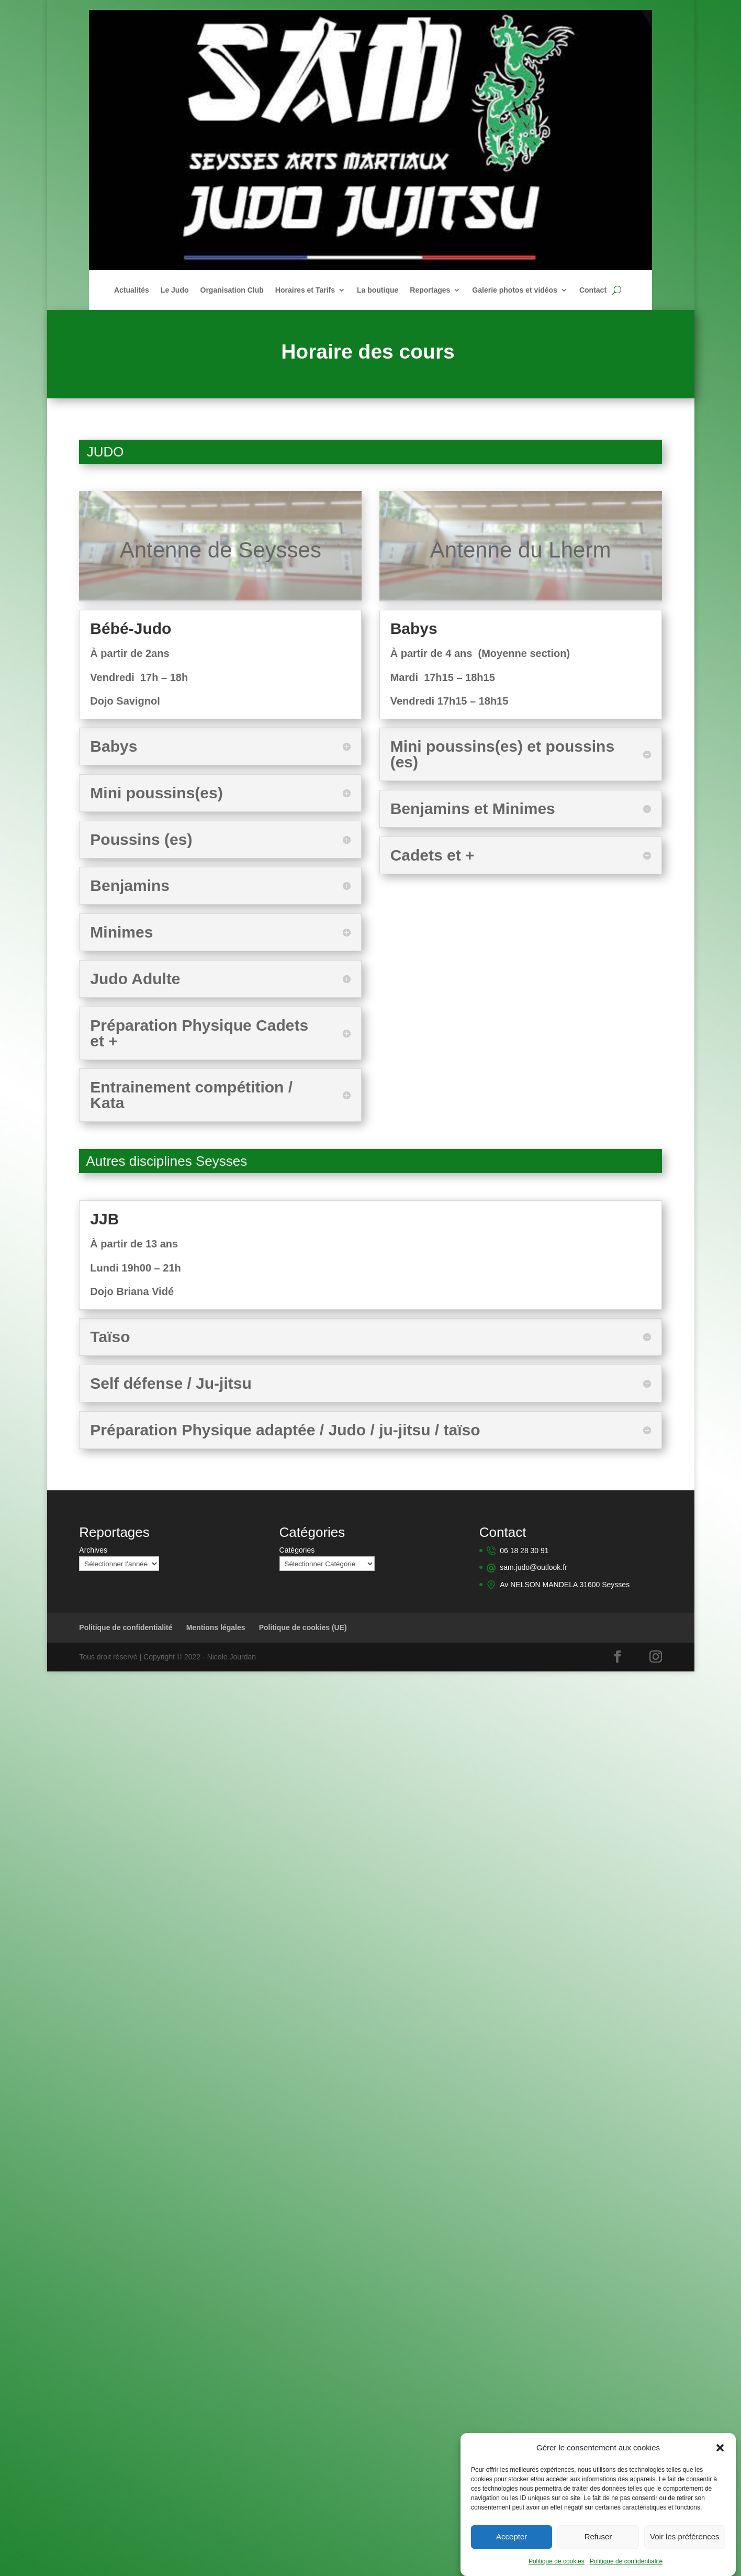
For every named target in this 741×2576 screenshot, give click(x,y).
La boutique (377, 290)
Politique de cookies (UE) (303, 1626)
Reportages (430, 290)
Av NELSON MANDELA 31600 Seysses (565, 1583)
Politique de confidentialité (626, 2563)
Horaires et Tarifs (305, 290)
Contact (593, 290)
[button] (720, 2449)
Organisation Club (232, 290)
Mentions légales (215, 1626)
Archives (93, 1550)
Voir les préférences (685, 2538)
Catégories (297, 1550)
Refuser (598, 2538)
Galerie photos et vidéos (514, 290)
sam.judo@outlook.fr (533, 1567)
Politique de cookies (557, 2563)
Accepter (511, 2538)
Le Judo (175, 290)
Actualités (131, 290)
